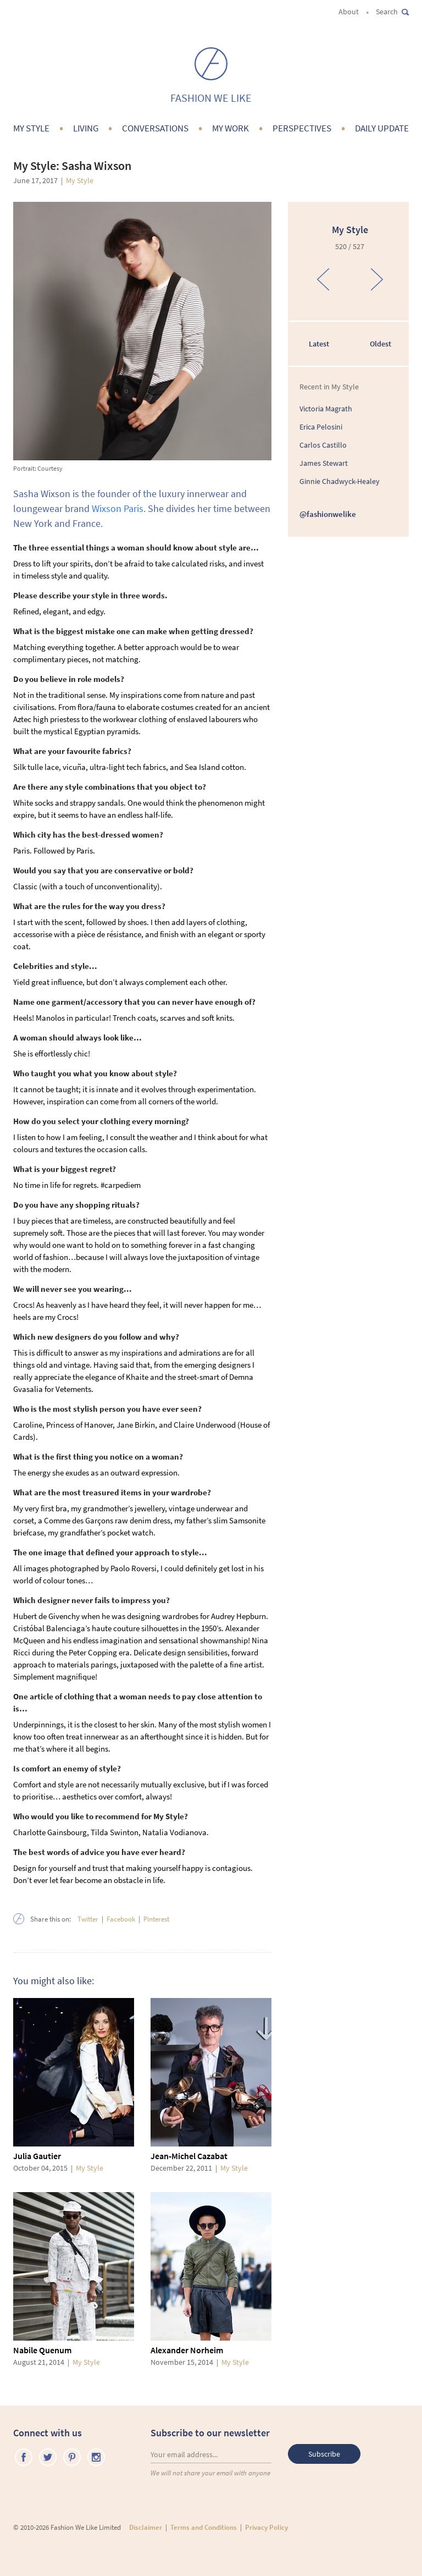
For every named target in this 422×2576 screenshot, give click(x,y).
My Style (31, 128)
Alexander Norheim (187, 2349)
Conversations (155, 128)
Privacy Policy (266, 2527)
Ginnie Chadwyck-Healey (339, 481)
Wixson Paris (117, 508)
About (348, 11)
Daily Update (382, 128)
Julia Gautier (37, 2155)
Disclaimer (145, 2527)
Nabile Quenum (42, 2349)
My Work (230, 128)
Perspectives (302, 128)
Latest (319, 344)
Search (392, 11)
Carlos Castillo (323, 445)
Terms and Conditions (203, 2527)
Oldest (380, 344)
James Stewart (323, 463)
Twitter (87, 1919)
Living (85, 128)
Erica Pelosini (320, 427)
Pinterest (156, 1919)
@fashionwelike (327, 514)
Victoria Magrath (325, 409)
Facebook (121, 1919)
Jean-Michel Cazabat (189, 2155)
